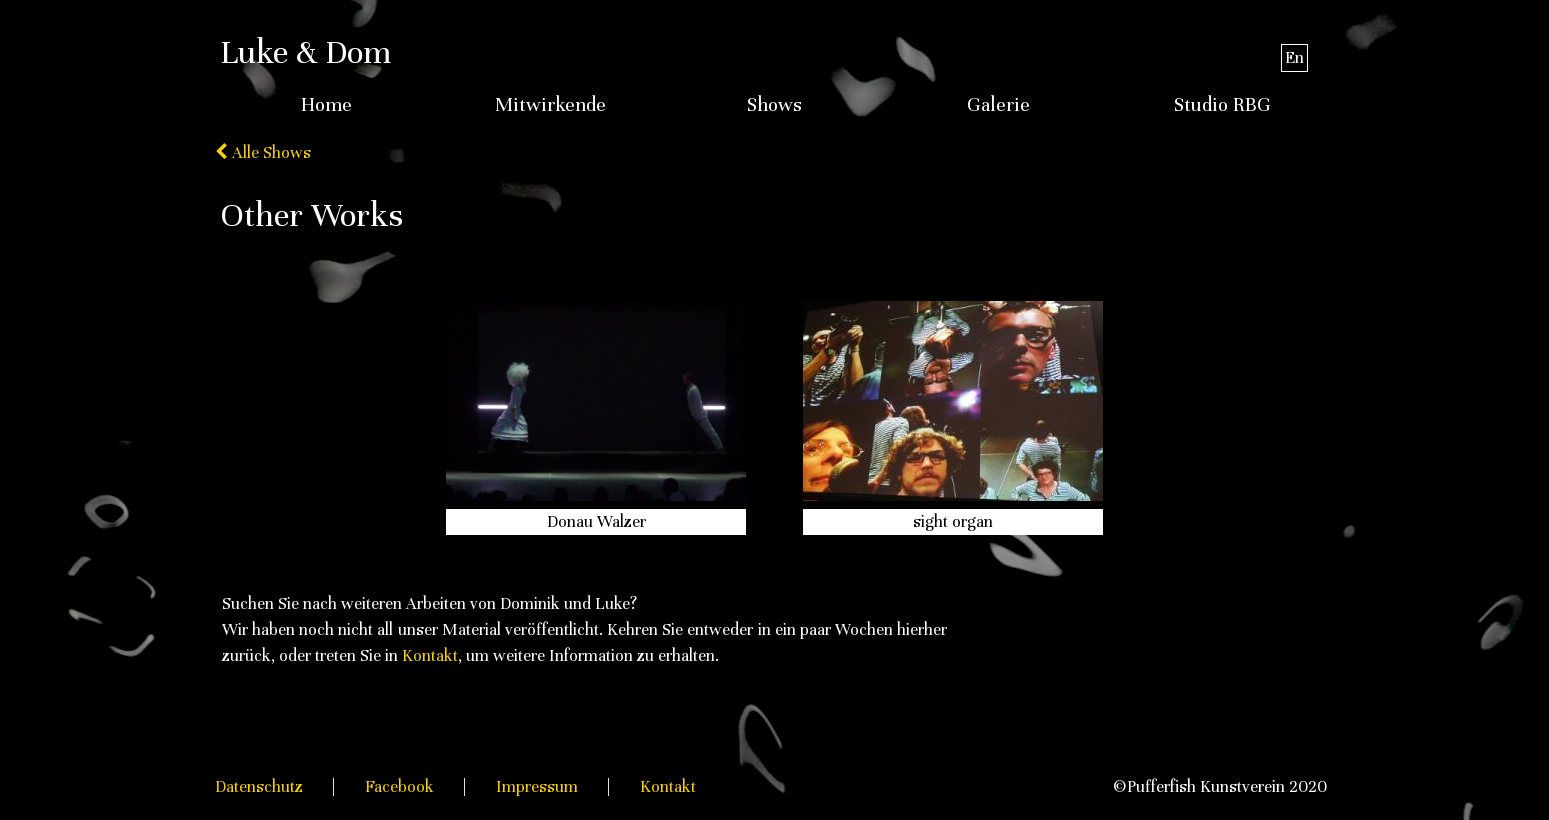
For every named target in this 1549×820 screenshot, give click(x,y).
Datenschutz (259, 786)
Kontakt (430, 655)
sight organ (953, 521)
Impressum (537, 786)
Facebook (399, 786)
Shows (774, 105)
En (1294, 57)
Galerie (998, 105)
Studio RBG (1222, 105)
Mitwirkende (550, 105)
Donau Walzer (596, 521)
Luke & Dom (305, 52)
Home (326, 105)
